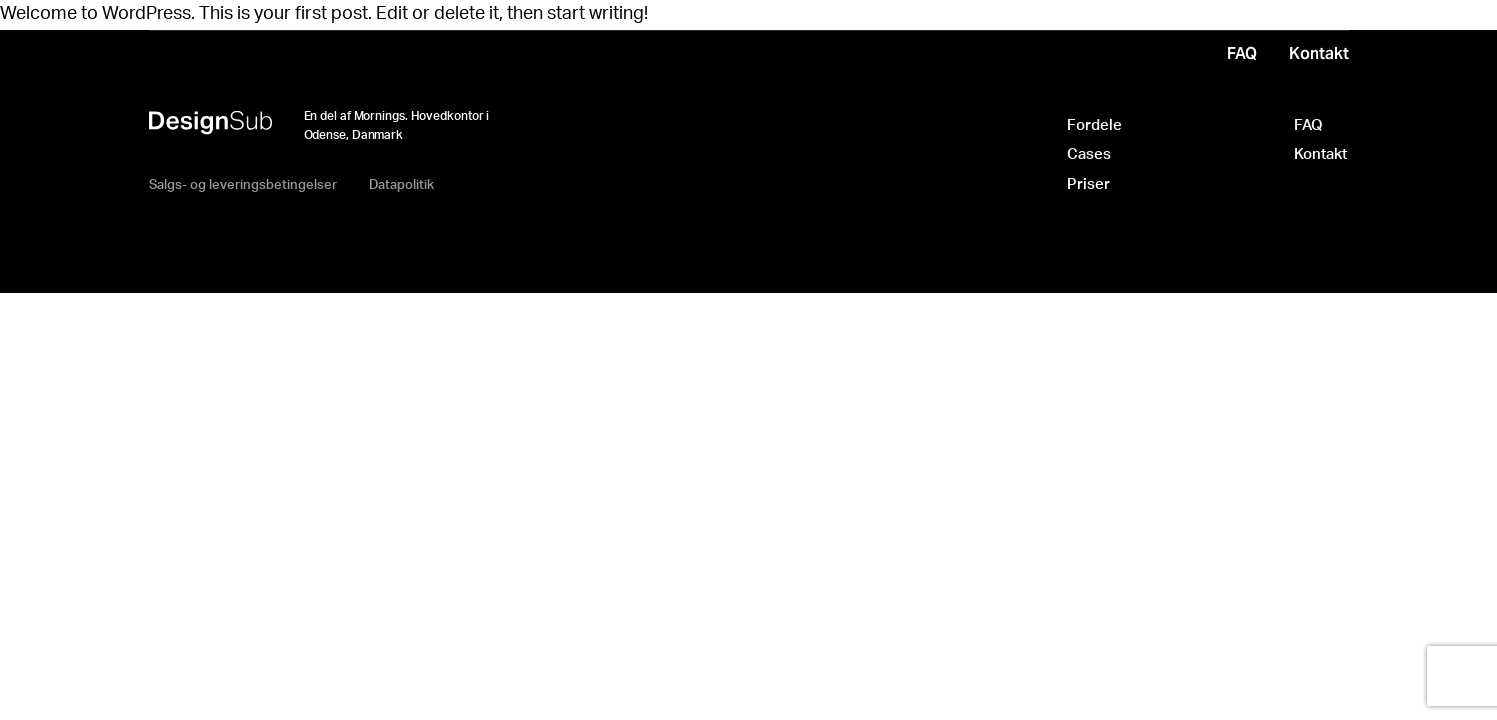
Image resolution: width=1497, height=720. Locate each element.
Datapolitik (401, 185)
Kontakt (1320, 154)
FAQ (1308, 125)
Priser (1088, 184)
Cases (1089, 154)
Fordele (1094, 125)
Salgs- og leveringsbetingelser (243, 185)
